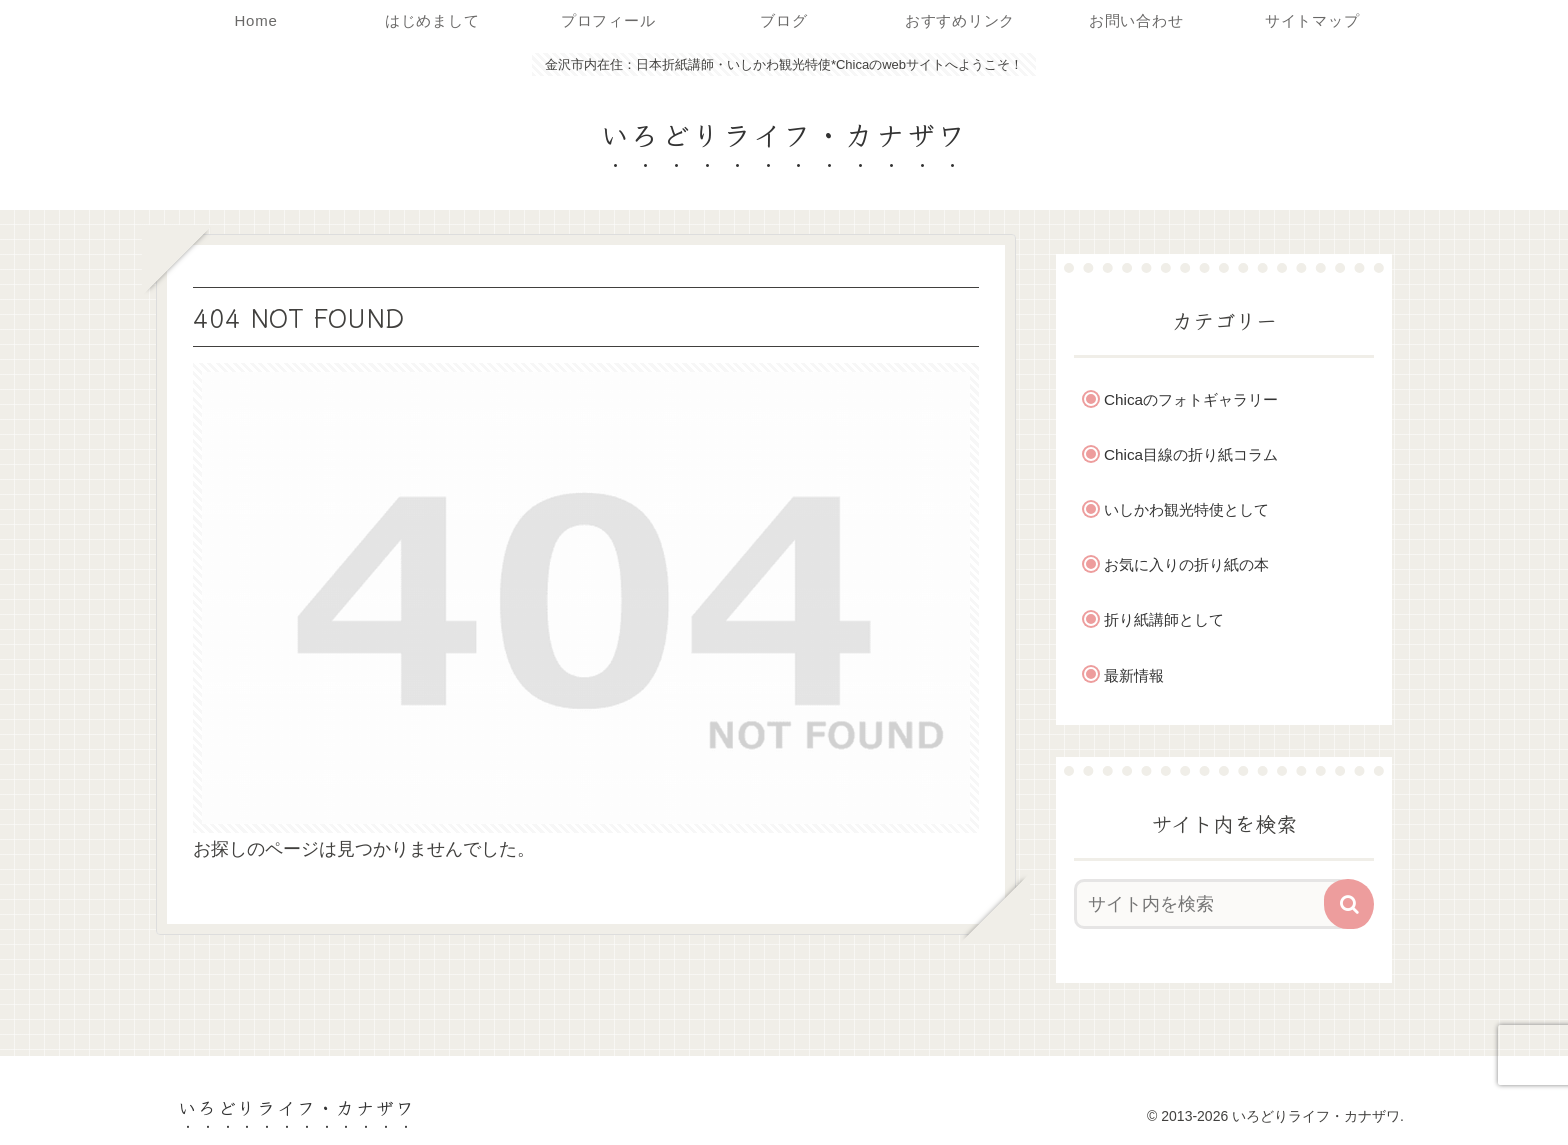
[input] (1212, 904)
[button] (1349, 904)
